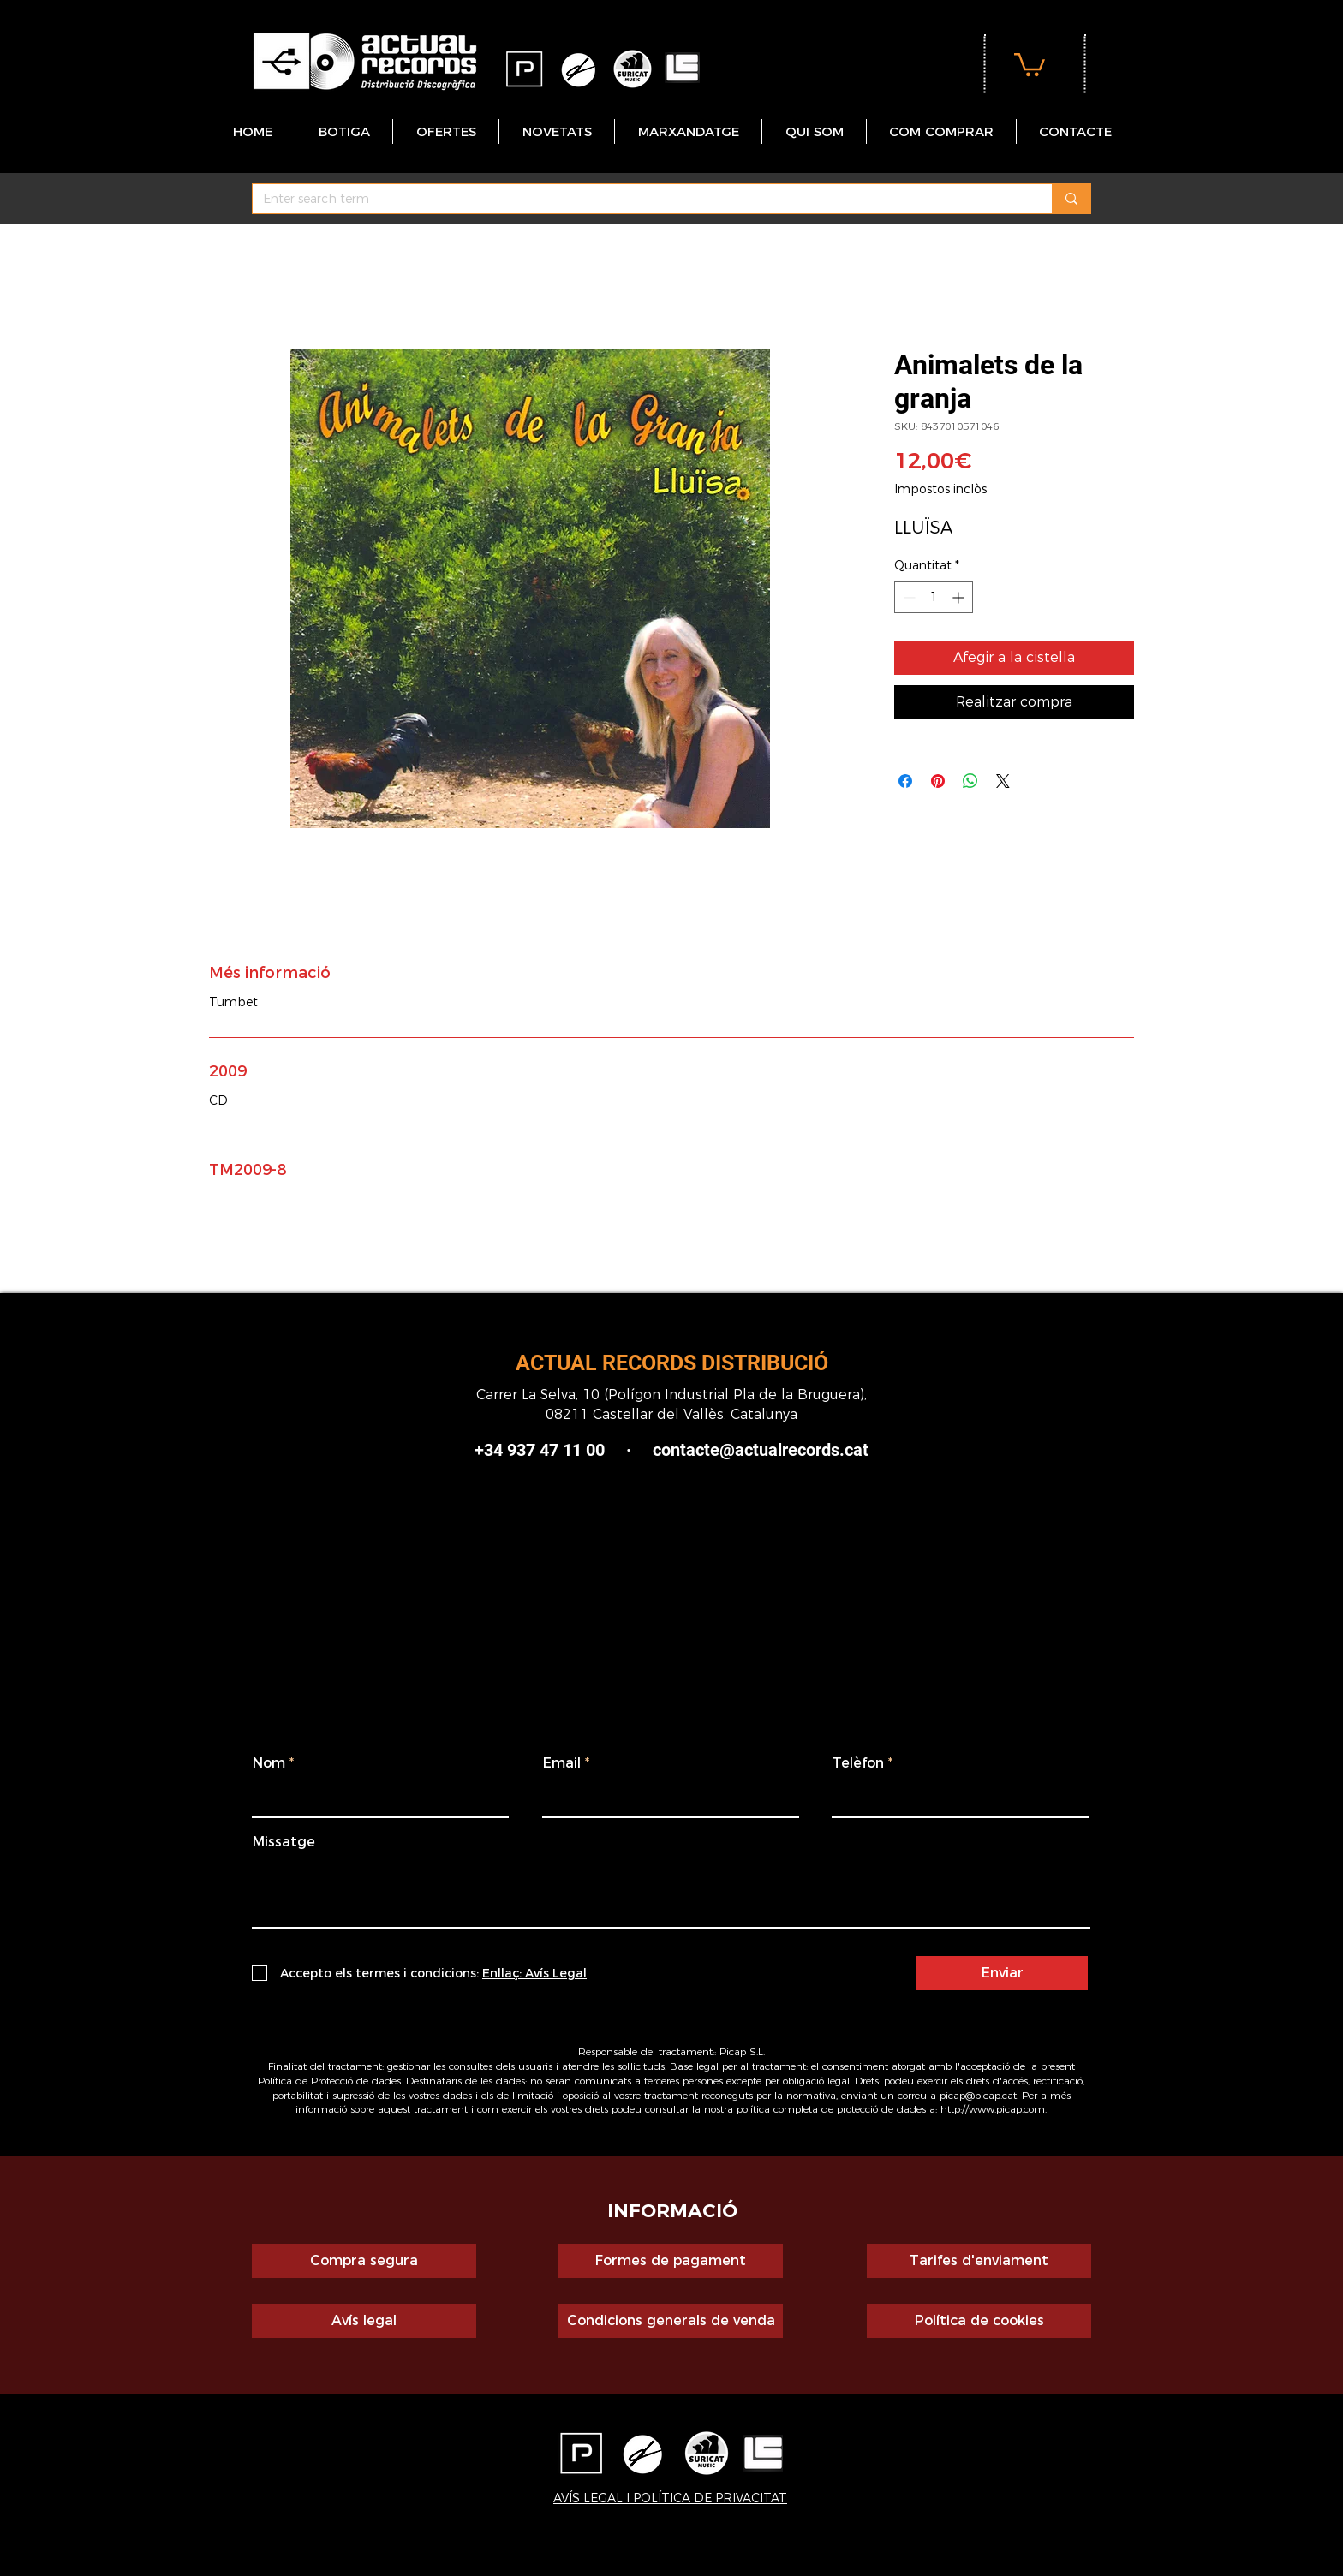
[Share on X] (1003, 781)
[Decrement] (907, 597)
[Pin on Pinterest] (938, 781)
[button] (1029, 63)
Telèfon (858, 1763)
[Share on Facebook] (905, 781)
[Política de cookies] (979, 2321)
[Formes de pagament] (670, 2261)
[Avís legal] (364, 2321)
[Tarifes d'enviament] (979, 2261)
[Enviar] (1002, 1973)
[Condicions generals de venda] (670, 2321)
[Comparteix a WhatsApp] (970, 781)
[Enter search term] (639, 199)
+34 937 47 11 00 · (564, 1450)
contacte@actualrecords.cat (760, 1450)
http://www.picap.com (992, 2108)
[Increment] (959, 597)
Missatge (284, 1842)
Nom (269, 1763)
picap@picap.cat (978, 2095)
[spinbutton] (933, 597)
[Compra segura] (364, 2261)
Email (562, 1763)
